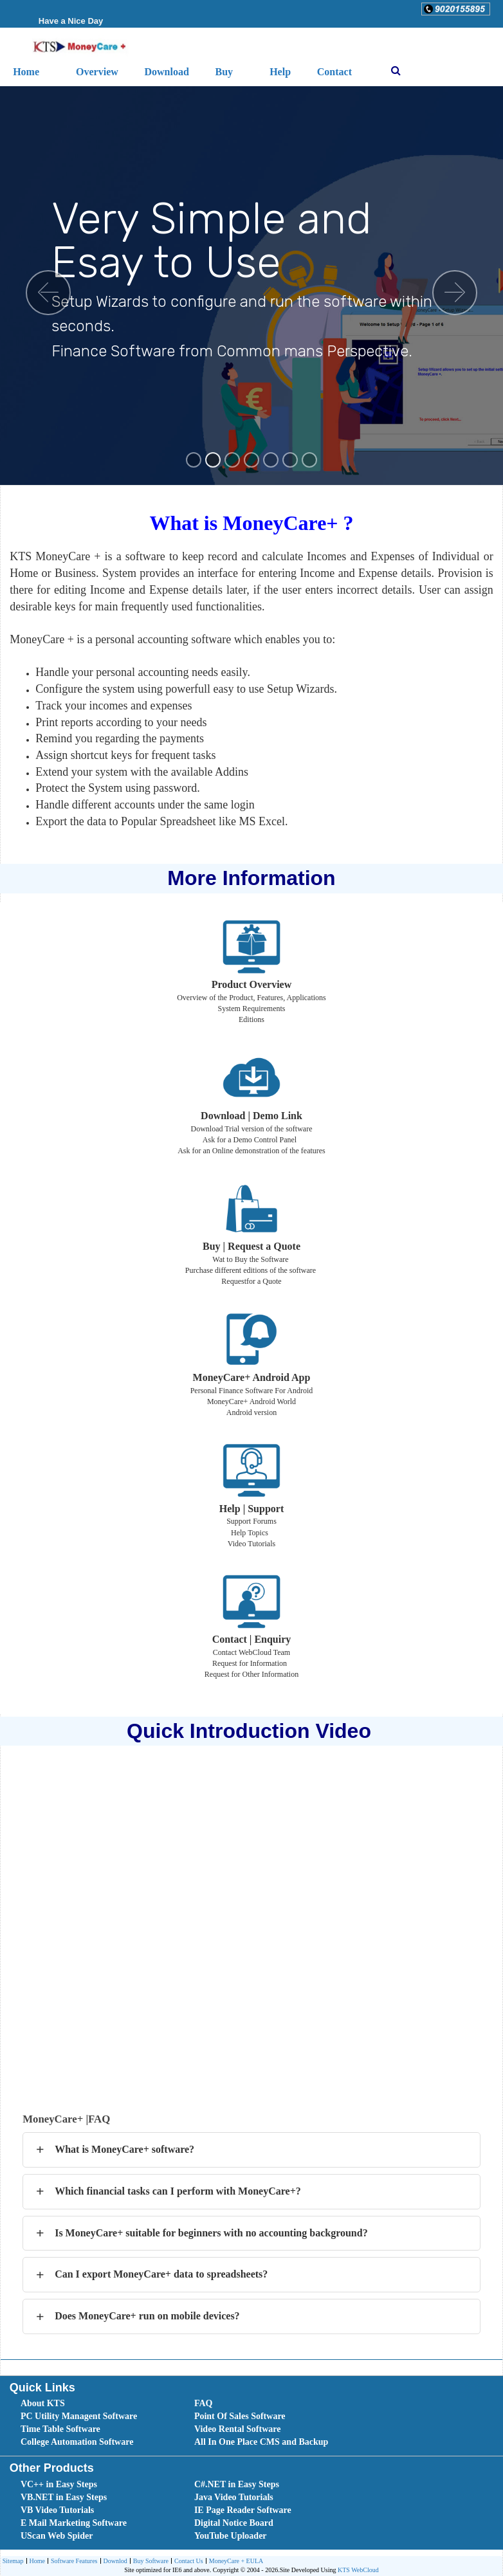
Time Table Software (60, 2429)
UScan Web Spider (57, 2536)
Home (35, 2561)
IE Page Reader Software (242, 2510)
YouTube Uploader (230, 2536)
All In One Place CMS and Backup (261, 2442)
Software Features (72, 2561)
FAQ (203, 2403)
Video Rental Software (237, 2429)
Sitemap (13, 2560)
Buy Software (149, 2561)
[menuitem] (93, 2403)
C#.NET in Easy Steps (236, 2484)
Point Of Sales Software (240, 2416)
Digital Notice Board (233, 2523)
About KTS (43, 2403)
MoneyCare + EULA (235, 2561)
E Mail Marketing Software (74, 2523)
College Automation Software (77, 2442)
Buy (224, 71)
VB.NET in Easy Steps (64, 2497)
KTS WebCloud (358, 2569)
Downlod (113, 2561)
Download (166, 71)
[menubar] (254, 2423)
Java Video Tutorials (233, 2497)
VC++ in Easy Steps (59, 2484)
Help (280, 71)
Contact (334, 71)
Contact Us (187, 2561)
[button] (455, 9)
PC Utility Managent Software (79, 2416)
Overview (97, 71)
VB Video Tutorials (57, 2510)
